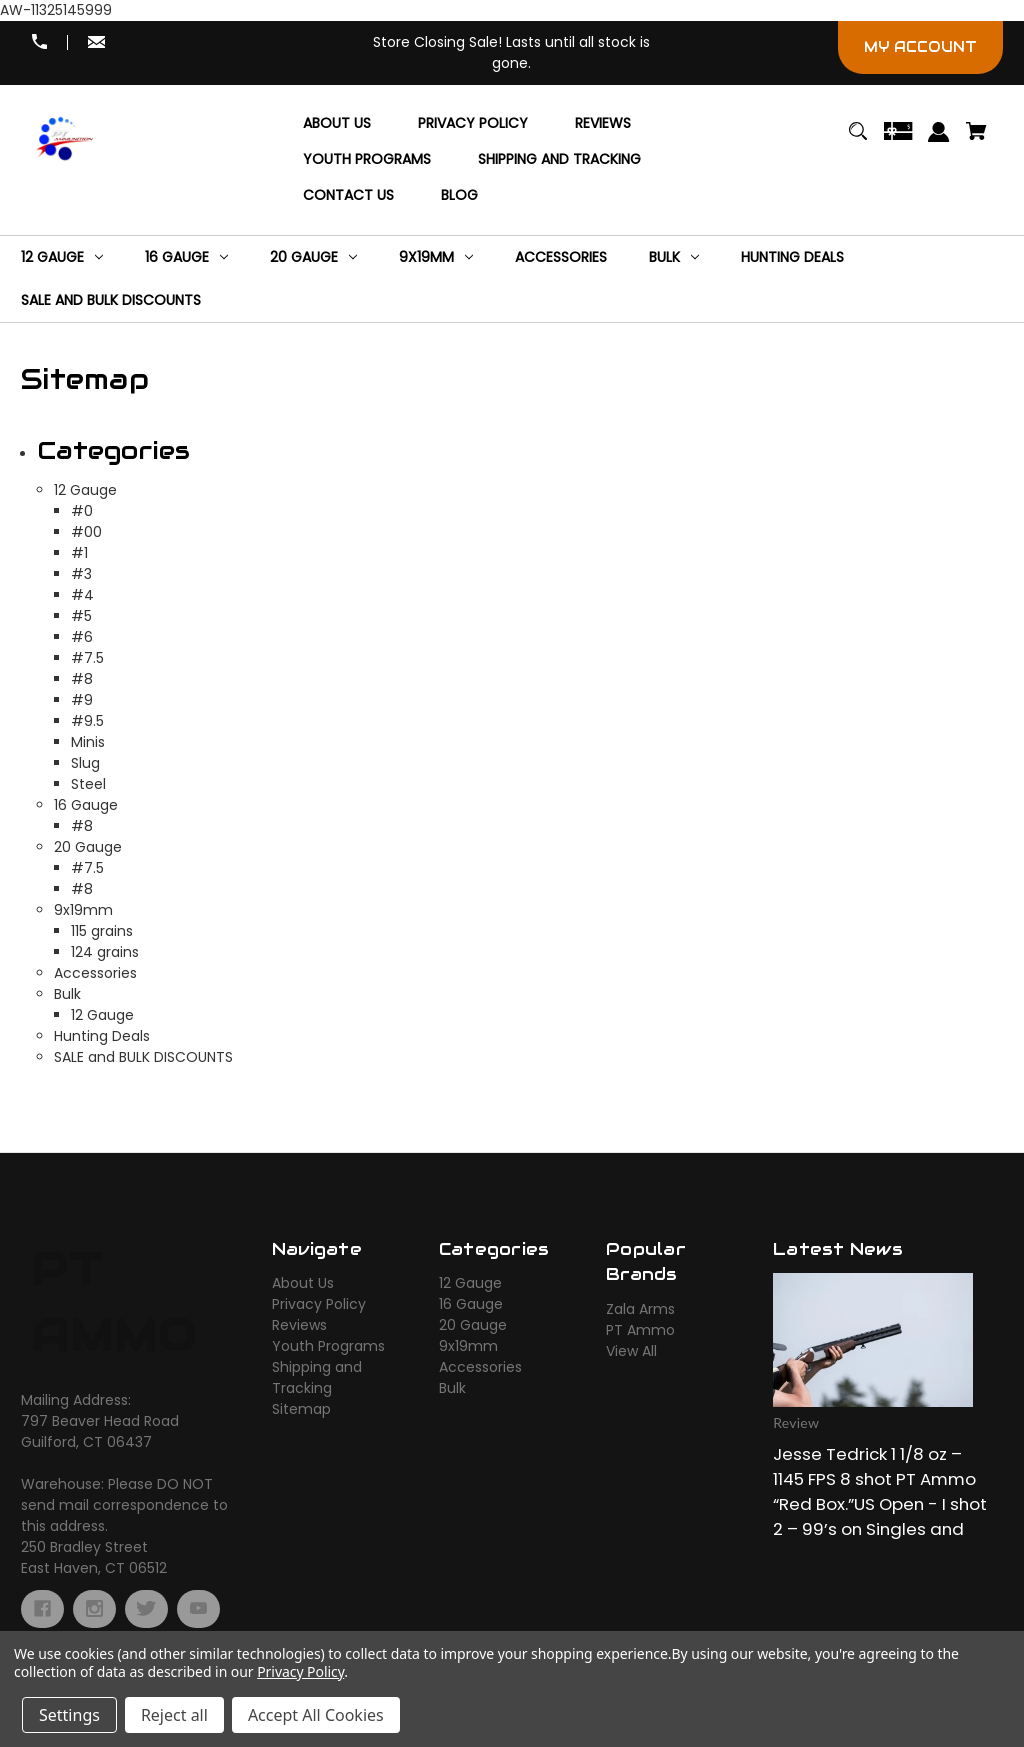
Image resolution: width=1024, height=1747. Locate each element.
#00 (86, 532)
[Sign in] (939, 141)
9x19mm (83, 910)
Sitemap (301, 1409)
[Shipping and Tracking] (559, 160)
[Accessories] (561, 257)
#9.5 (87, 721)
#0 (82, 511)
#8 (82, 679)
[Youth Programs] (367, 160)
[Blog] (459, 196)
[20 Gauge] (313, 257)
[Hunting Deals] (792, 257)
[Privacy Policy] (473, 124)
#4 (82, 595)
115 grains (102, 931)
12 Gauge (85, 490)
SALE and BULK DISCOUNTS (143, 1057)
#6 (82, 637)
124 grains (105, 952)
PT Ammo (640, 1330)
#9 (82, 700)
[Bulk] (674, 257)
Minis (88, 742)
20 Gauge (88, 847)
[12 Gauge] (62, 257)
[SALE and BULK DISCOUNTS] (111, 300)
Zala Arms (640, 1309)
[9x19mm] (436, 257)
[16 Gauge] (186, 257)
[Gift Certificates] (898, 140)
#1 (79, 553)
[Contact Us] (348, 196)
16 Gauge (86, 805)
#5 (81, 616)
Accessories (95, 973)
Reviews (299, 1325)
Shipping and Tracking (317, 1377)
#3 (81, 574)
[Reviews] (603, 124)
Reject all (174, 1715)
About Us (303, 1283)
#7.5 (87, 658)
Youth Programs (328, 1346)
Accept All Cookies (316, 1715)
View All (631, 1351)
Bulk (67, 994)
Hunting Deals (102, 1036)
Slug (85, 763)
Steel (88, 784)
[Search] (857, 140)
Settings (69, 1715)
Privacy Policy (319, 1304)
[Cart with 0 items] (977, 140)
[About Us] (337, 124)
